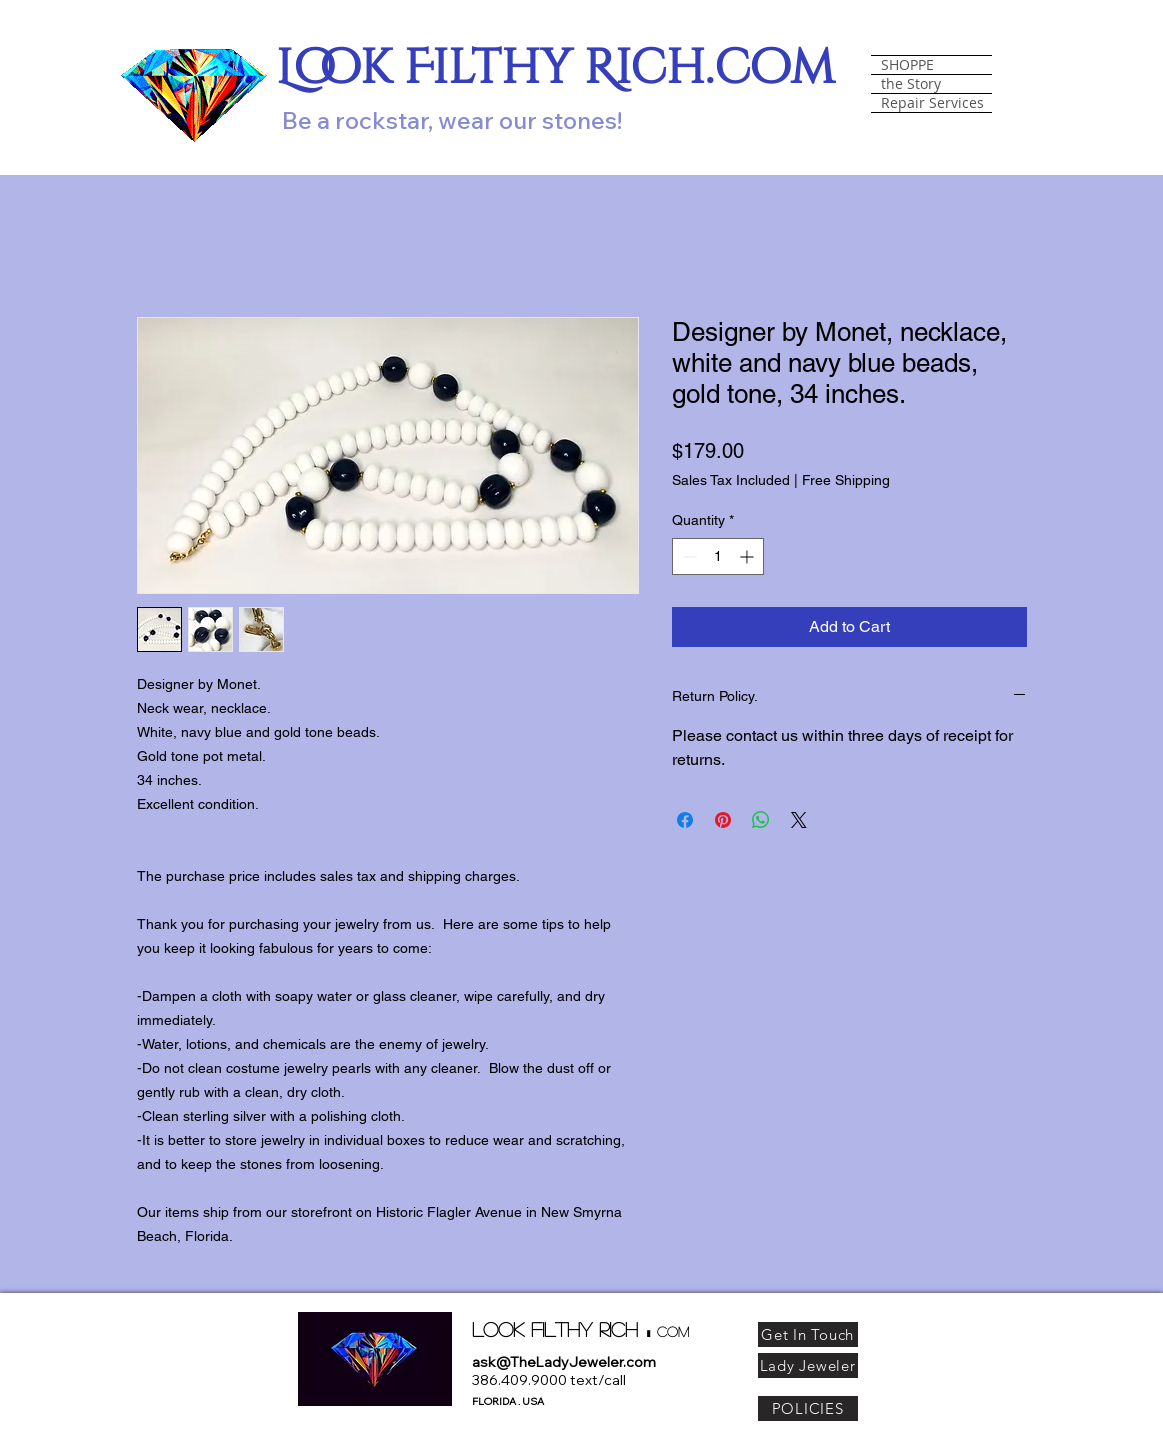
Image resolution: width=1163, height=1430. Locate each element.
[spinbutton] (718, 556)
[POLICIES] (808, 1408)
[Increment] (748, 556)
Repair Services (932, 103)
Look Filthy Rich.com (555, 68)
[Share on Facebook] (685, 820)
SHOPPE (907, 65)
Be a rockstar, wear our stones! (452, 120)
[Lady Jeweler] (808, 1365)
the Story (911, 84)
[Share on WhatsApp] (761, 820)
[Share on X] (799, 820)
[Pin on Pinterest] (723, 820)
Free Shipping (846, 480)
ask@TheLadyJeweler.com (564, 1362)
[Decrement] (687, 556)
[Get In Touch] (808, 1334)
